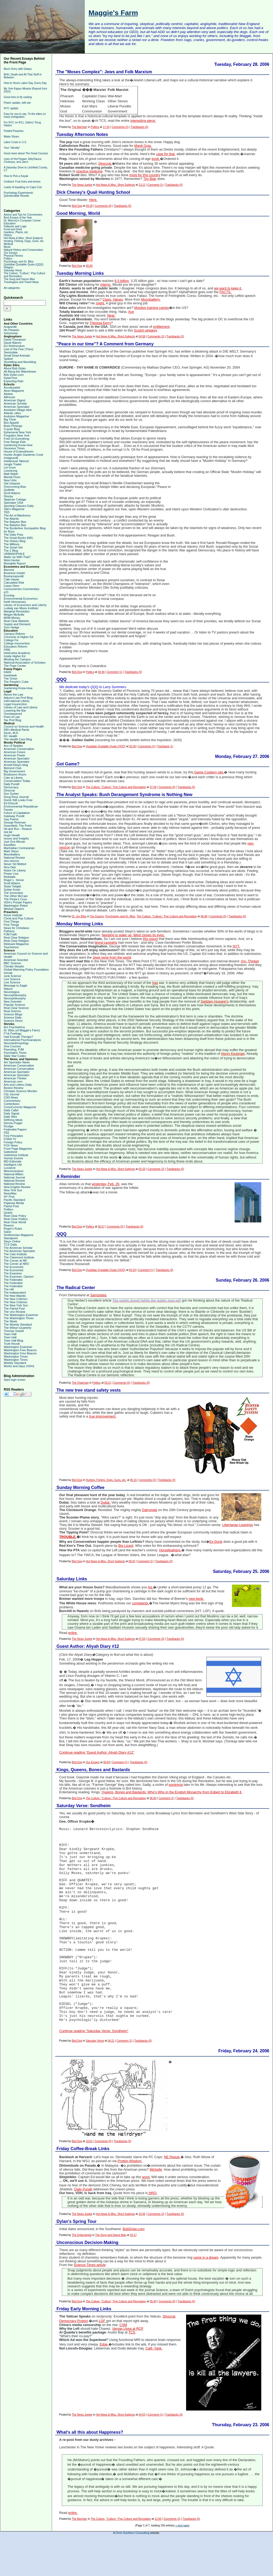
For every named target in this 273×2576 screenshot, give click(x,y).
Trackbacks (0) (139, 127)
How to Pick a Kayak (16, 176)
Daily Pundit (11, 784)
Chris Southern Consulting (132, 2566)
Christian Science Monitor (20, 1091)
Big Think (10, 419)
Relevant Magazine (16, 944)
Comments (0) (103, 205)
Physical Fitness (13, 255)
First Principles (13, 1135)
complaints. (140, 1603)
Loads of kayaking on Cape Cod (23, 187)
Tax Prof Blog (12, 720)
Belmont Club (12, 768)
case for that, (165, 154)
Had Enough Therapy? (18, 1036)
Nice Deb (10, 867)
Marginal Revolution (17, 611)
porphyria (175, 1785)
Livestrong (10, 470)
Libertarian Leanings (237, 1525)
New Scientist (13, 1001)
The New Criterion (15, 1299)
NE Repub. (172, 2191)
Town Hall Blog (13, 1340)
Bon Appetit (11, 422)
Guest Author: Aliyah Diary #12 (88, 1646)
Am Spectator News (17, 1062)
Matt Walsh (11, 473)
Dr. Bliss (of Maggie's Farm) (22, 1030)
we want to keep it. (228, 288)
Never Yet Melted (15, 864)
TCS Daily (10, 1244)
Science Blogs (13, 1014)
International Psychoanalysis (22, 1039)
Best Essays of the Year (18, 217)
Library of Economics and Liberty (25, 605)
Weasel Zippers (14, 908)
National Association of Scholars (25, 662)
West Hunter (12, 560)
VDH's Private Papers (18, 902)
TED (7, 512)
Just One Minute (14, 841)
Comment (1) (155, 184)
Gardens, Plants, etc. (16, 232)
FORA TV (10, 1139)
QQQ (61, 679)
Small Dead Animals (17, 355)
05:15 (133, 1480)
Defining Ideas (13, 1119)
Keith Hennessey (15, 601)
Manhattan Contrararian (19, 848)
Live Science (12, 979)
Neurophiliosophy (15, 995)
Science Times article (90, 2298)
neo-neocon (11, 860)
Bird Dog (77, 205)
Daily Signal (11, 1113)
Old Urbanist (12, 483)
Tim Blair (149, 179)
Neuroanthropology (16, 1043)
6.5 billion (122, 281)
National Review (14, 857)
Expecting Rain (13, 381)
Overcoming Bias (15, 486)
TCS (132, 2366)
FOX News (11, 1145)
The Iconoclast (13, 892)
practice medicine (89, 171)
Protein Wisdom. (130, 2195)
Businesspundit (14, 576)
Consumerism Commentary (21, 589)
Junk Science (12, 976)
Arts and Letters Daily (18, 1084)
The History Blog (14, 541)
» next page (182, 2559)
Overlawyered (13, 713)
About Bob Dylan (15, 368)
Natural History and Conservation (23, 249)
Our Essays (11, 252)
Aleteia (8, 393)
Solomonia (11, 333)
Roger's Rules (13, 1228)
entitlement (161, 327)
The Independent (15, 1292)
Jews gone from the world (112, 957)
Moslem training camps (151, 308)
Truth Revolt (12, 1343)
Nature (8, 988)
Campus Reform (14, 633)
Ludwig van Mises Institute (21, 608)
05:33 (142, 1169)
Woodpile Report (15, 563)
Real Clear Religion (16, 937)
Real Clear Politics (16, 1219)
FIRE (7, 649)
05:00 (89, 265)
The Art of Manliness (17, 515)
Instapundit (11, 457)
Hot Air (8, 832)
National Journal (14, 1177)
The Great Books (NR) (18, 537)
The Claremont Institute (19, 1257)
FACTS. (225, 292)
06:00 (153, 1798)
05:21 (107, 1382)
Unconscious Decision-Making (87, 2276)
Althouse (9, 397)
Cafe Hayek (11, 579)
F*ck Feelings (13, 1033)
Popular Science (14, 1004)
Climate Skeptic (14, 966)
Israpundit (10, 326)
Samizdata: (98, 1295)
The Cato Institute (15, 1254)
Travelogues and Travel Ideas (21, 282)
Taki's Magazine (14, 509)
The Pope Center (15, 665)
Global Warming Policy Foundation (26, 969)
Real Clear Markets (16, 621)
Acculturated (12, 387)
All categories (12, 287)
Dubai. (106, 1502)
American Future (14, 752)
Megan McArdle (14, 614)
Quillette (9, 489)
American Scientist (16, 960)
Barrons (9, 569)
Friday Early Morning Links (84, 2342)
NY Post (9, 1196)
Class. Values (113, 299)
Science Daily (13, 1017)
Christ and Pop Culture (18, 918)
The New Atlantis (15, 1295)
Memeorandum (13, 1171)
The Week (10, 1321)
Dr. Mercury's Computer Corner (22, 220)
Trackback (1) (165, 746)
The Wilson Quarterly (17, 1327)
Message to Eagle (15, 985)
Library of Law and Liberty (21, 707)
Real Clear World (15, 1222)
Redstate (9, 876)
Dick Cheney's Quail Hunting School (93, 192)
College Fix (11, 640)
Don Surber (11, 793)
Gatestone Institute (16, 1155)
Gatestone (10, 1151)
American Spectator (17, 406)
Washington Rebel (15, 905)
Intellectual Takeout (16, 461)
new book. (196, 1599)
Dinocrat (9, 790)
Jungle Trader (13, 464)
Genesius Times (14, 448)
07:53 (142, 1638)
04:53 (142, 2448)
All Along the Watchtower (20, 371)
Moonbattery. (150, 299)
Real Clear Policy (15, 1215)
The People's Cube (16, 681)
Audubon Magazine (16, 416)
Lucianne (10, 1167)
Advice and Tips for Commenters (23, 214)
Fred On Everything (16, 438)
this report (150, 939)
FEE (6, 1132)
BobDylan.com (133, 2262)
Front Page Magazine (18, 1148)
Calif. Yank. (154, 2382)
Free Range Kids (15, 441)
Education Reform (15, 646)
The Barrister (79, 127)
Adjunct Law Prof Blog (18, 697)
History (8, 235)
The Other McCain (16, 896)
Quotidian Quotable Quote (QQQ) (23, 264)
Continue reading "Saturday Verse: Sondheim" (93, 2064)
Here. (93, 200)
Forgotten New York (17, 435)
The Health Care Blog (18, 739)
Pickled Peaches (13, 131)
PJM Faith (10, 934)
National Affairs (13, 1174)
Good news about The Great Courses (26, 153)
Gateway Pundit (14, 816)
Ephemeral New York (17, 432)
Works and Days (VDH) (19, 1366)
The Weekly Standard (18, 1324)
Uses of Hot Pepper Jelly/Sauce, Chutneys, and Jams (23, 160)
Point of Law (12, 716)
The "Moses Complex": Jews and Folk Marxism (104, 72)
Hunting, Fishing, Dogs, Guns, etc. (24, 241)
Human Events (13, 1158)
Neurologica (11, 992)
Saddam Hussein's (214, 1001)
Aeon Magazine (14, 390)
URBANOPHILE (14, 553)
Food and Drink (13, 229)
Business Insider (14, 573)
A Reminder (68, 1176)
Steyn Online (12, 1241)
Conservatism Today (17, 780)
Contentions (11, 1103)
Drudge (8, 1126)
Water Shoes (11, 136)
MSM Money (12, 617)
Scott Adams (12, 493)
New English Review (17, 1187)
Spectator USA (13, 502)
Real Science (12, 1011)
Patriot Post (11, 1206)
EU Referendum (14, 346)
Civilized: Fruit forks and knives (22, 181)
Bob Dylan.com (14, 374)
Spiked (8, 358)
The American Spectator (19, 1251)
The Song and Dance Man (19, 279)
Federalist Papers (15, 1129)
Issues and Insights (16, 838)
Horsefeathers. (170, 1550)
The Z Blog (11, 550)
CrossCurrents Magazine (20, 1107)
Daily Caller (11, 1110)
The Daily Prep (13, 534)
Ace (131, 312)
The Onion (10, 678)
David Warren (13, 342)
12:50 (158, 2552)
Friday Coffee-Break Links (83, 2182)
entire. (73, 1633)
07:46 (153, 787)
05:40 (153, 2334)
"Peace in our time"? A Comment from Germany (105, 344)
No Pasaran (11, 330)
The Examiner (13, 1273)
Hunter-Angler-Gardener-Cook (23, 454)
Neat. (111, 315)
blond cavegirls (106, 942)
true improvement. (102, 1416)
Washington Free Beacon (20, 1350)
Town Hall (10, 1334)
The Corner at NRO (16, 1263)
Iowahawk (10, 675)
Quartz (8, 1212)
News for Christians (16, 928)
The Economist (13, 1267)
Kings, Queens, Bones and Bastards (93, 1769)
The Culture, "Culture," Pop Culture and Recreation (116, 787)
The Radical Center (76, 1287)
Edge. (104, 2378)
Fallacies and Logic (15, 226)
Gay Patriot (11, 819)
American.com (13, 1081)
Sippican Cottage (15, 499)
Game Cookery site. (209, 772)
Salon (7, 1231)
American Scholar (15, 403)
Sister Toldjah (12, 886)
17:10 (106, 127)
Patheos (9, 931)
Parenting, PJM (14, 1049)
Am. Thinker (250, 961)
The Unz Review (14, 1311)
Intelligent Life (13, 1164)
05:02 (132, 1561)
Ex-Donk (216, 1542)
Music (7, 246)
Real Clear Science (16, 1008)
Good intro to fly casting (18, 97)
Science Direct (13, 1020)
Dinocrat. (105, 163)
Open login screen (14, 1379)
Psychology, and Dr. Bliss (19, 261)
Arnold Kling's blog (16, 764)
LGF (102, 2354)
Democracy (11, 787)
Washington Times (16, 1356)
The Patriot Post (14, 1308)
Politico (8, 1209)
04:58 (142, 336)
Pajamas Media (14, 1203)
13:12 (142, 184)
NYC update (11, 108)
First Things (11, 921)
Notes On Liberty (15, 870)
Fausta (8, 809)
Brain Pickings (13, 425)
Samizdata (11, 352)
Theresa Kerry (100, 323)
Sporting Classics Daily (19, 505)
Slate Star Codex (15, 1055)
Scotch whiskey (145, 330)
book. (156, 159)
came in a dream (205, 2291)
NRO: (152, 2226)
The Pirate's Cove (15, 899)
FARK (7, 672)
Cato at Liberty (13, 777)
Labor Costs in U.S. (15, 142)
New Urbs (10, 480)
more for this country (144, 175)
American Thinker (15, 1078)
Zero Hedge (11, 627)
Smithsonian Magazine (18, 1235)
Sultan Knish (12, 889)
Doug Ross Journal (16, 796)
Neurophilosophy (15, 998)
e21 (6, 592)
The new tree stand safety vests (89, 1390)
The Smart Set (13, 547)
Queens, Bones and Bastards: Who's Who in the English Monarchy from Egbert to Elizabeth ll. (172, 1792)
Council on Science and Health (24, 726)
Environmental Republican (21, 806)
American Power (14, 755)
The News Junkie (82, 184)
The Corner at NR (15, 1260)
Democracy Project (73, 2354)
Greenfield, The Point (17, 825)
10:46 (142, 2247)
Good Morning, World (78, 213)
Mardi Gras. (143, 146)
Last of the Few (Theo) (18, 349)
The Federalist (13, 1279)
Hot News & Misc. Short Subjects (23, 238)
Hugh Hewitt (12, 835)
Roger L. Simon (14, 880)
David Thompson (15, 339)
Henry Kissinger (233, 1054)
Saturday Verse (13, 270)
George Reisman (15, 822)
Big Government (14, 771)
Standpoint (11, 1238)
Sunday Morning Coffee (81, 1487)
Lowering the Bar (15, 710)
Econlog (9, 595)
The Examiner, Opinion (19, 1276)
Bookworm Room (15, 774)
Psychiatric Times (15, 1052)
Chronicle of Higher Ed (18, 637)
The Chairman (80, 1382)
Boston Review (13, 1087)
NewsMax (10, 1193)
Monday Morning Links (80, 924)
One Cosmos (12, 1046)
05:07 (101, 1226)
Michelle (156, 2203)
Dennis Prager (13, 1123)
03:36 (132, 746)
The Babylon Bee (15, 521)
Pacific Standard (14, 1199)
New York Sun (13, 1190)
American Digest (14, 400)
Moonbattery (12, 854)
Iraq (155, 983)
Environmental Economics (21, 598)
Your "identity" (12, 147)
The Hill (9, 1289)
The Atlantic (11, 518)
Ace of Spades (13, 745)
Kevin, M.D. (11, 732)
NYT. (236, 946)
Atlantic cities (12, 413)
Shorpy (8, 496)
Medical (8, 244)
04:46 (101, 672)
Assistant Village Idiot (17, 409)
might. (100, 303)
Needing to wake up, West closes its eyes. (133, 935)
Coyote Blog (12, 429)
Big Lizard (125, 1546)
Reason (9, 1225)
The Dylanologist (81, 2268)
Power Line (11, 873)
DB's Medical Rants (16, 729)
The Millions (11, 544)
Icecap (8, 972)
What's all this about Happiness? (90, 2466)
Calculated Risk (14, 582)
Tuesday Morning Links (80, 273)
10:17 (133, 2268)
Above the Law (13, 694)
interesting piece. (143, 121)
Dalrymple (149, 1510)
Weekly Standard (15, 1362)
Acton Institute (13, 915)
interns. (105, 284)
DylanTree (10, 377)
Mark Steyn (11, 851)
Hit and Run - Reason (18, 828)
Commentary (12, 1100)
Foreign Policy (13, 1142)
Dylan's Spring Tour (77, 2255)
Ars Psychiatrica (14, 1027)
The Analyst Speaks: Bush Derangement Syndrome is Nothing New (124, 794)
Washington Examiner (18, 1346)
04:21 (111, 2074)
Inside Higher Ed (14, 656)
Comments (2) (120, 127)
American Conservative (19, 748)
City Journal (11, 1094)
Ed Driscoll (11, 803)
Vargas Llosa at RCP (127, 2362)
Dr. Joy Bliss (79, 916)
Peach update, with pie (17, 102)
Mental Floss (12, 477)
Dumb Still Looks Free (18, 800)
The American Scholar (18, 1247)
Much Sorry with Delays (18, 68)
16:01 (89, 2174)
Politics (8, 258)
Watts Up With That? (17, 557)
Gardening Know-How (18, 445)
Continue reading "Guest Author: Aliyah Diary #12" (96, 1752)
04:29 (132, 1270)
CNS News (11, 1097)
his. (150, 1587)
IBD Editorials (13, 1161)
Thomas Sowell (14, 1331)
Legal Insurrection (15, 704)
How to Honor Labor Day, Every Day (25, 83)
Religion (8, 267)
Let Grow (10, 467)
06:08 (203, 916)
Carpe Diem (11, 585)
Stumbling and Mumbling (20, 362)
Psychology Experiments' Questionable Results (18, 194)
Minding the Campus (17, 659)
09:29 (89, 205)
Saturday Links (72, 1579)
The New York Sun (16, 1305)
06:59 (106, 1762)
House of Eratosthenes (19, 451)
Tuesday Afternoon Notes (82, 134)
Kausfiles (10, 844)
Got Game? (68, 764)
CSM (123, 2358)
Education (9, 223)
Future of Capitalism (17, 812)
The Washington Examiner (21, 1315)
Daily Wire (10, 1116)
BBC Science (12, 963)
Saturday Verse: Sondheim (84, 1805)
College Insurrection (17, 643)
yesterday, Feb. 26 (105, 1184)
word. (146, 2210)
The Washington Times (19, 1318)
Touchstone (11, 947)
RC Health (10, 736)
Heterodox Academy (17, 653)
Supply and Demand (17, 624)
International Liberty (17, 700)
